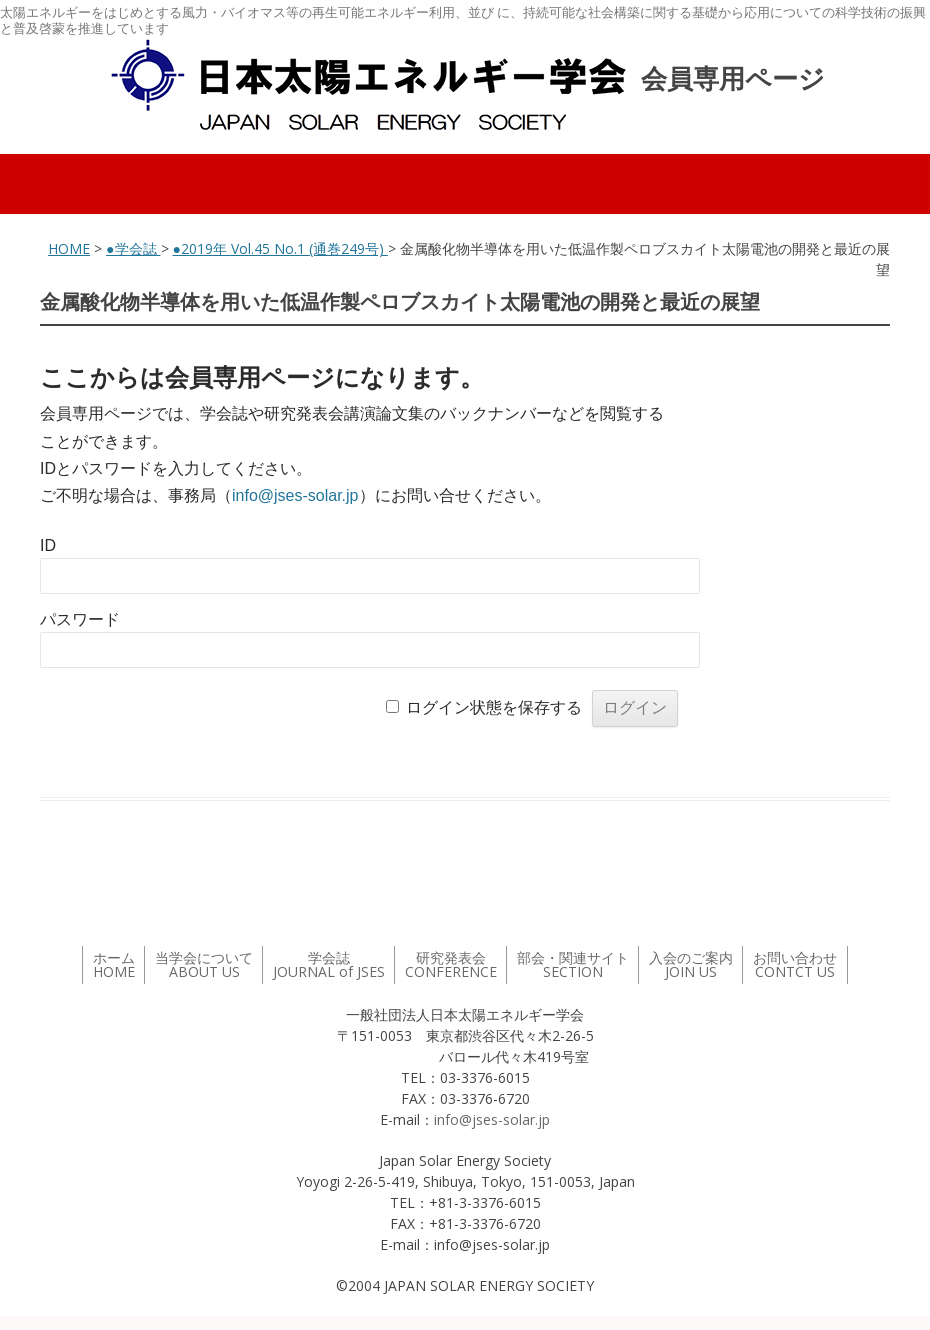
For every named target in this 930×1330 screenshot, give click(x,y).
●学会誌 (133, 248)
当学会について (204, 964)
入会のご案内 (691, 964)
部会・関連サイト (573, 964)
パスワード (80, 619)
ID (48, 545)
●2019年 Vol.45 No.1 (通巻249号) (280, 248)
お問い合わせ (795, 964)
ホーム (114, 964)
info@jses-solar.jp (295, 495)
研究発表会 (451, 964)
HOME (69, 248)
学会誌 (329, 964)
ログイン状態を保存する (494, 707)
